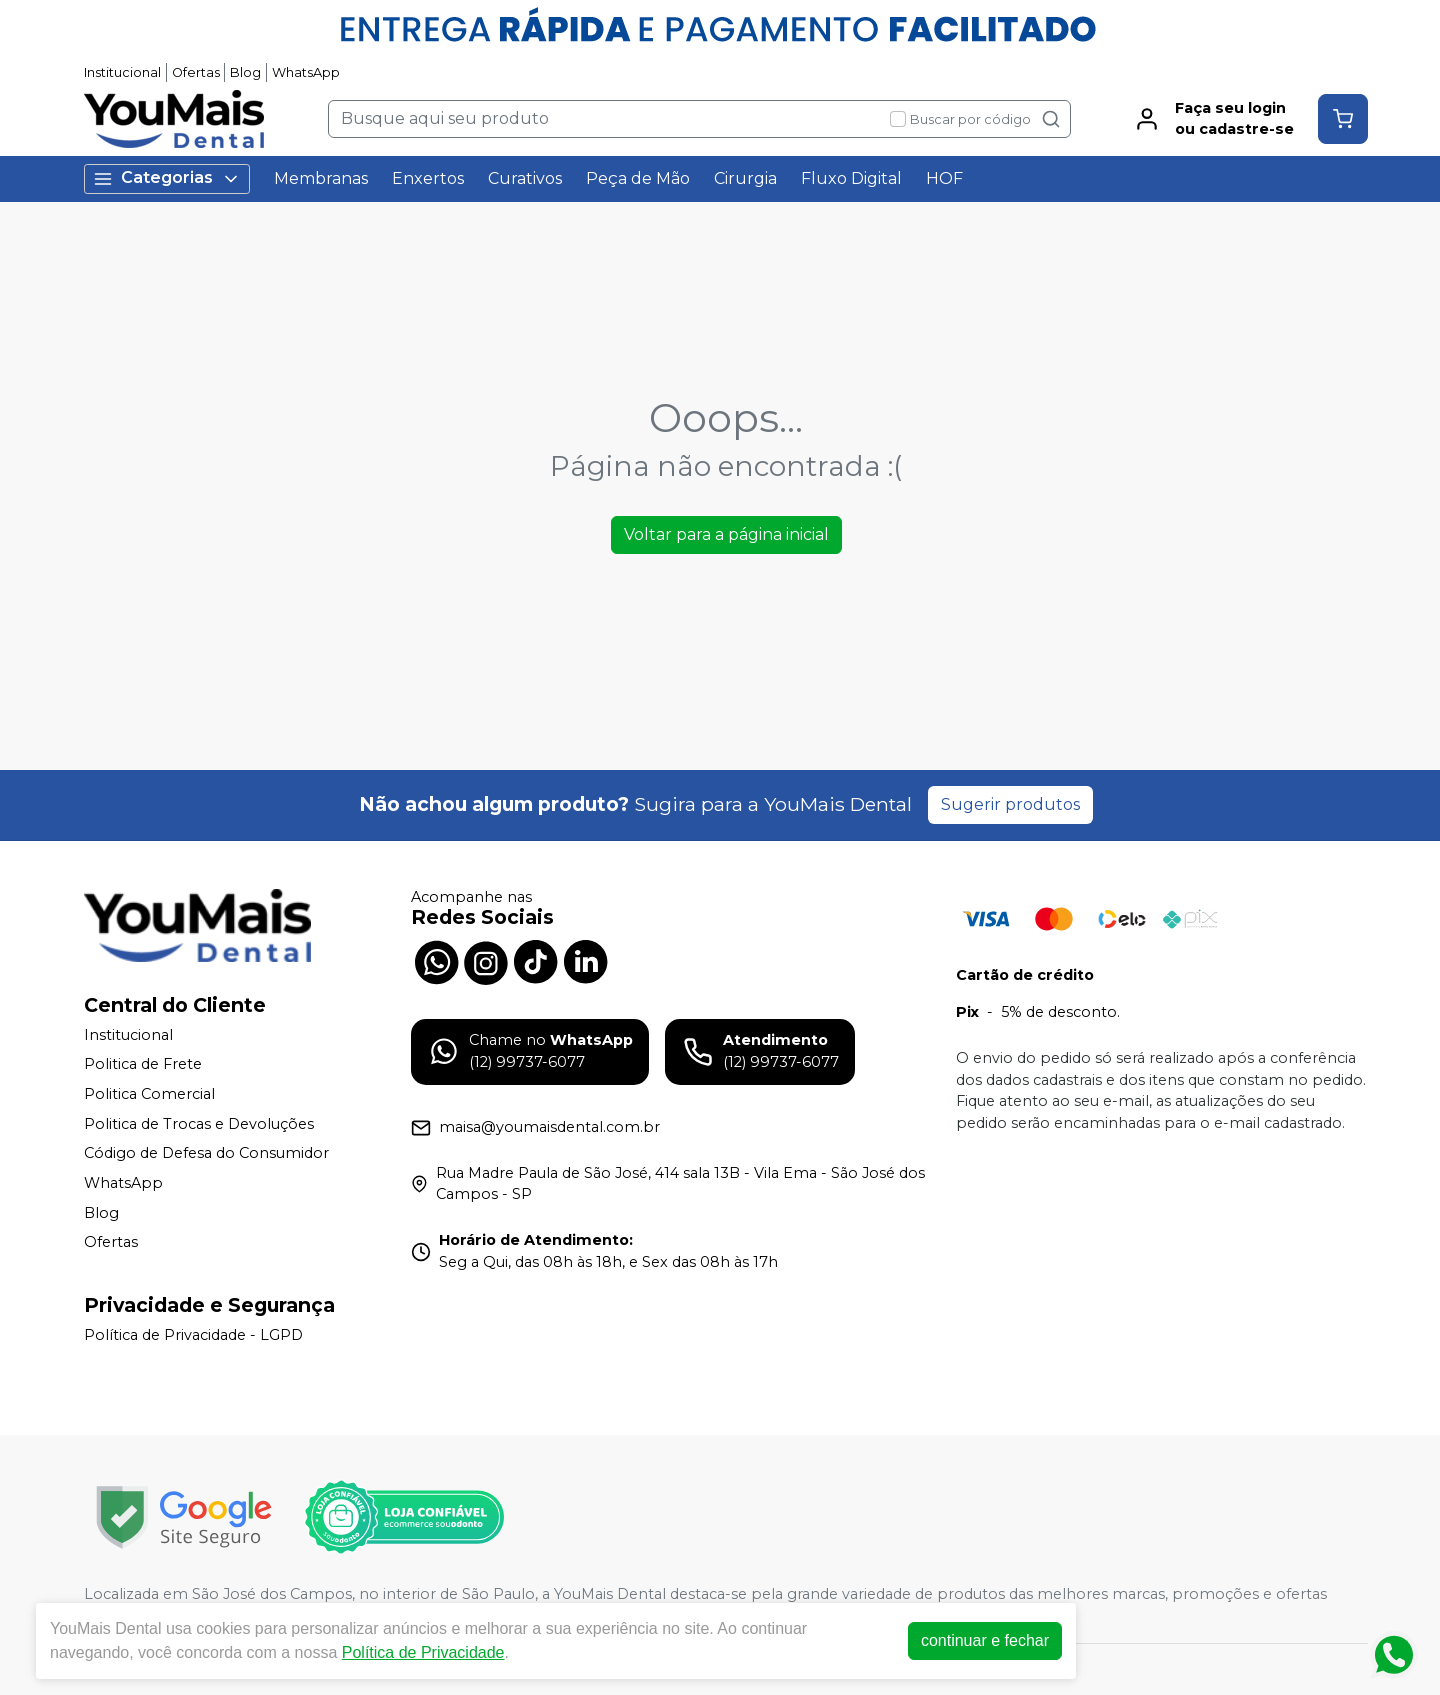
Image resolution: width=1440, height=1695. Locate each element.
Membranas (321, 178)
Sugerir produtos (1010, 804)
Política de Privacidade (423, 1652)
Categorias (167, 178)
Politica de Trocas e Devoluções (199, 1124)
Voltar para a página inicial (726, 534)
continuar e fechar (985, 1640)
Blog (245, 72)
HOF (944, 178)
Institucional (122, 72)
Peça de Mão (638, 178)
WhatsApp (306, 72)
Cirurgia (745, 178)
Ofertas (196, 72)
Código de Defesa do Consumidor (206, 1153)
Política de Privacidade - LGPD (193, 1335)
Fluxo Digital (851, 178)
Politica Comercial (149, 1094)
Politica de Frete (143, 1065)
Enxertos (428, 178)
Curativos (525, 178)
